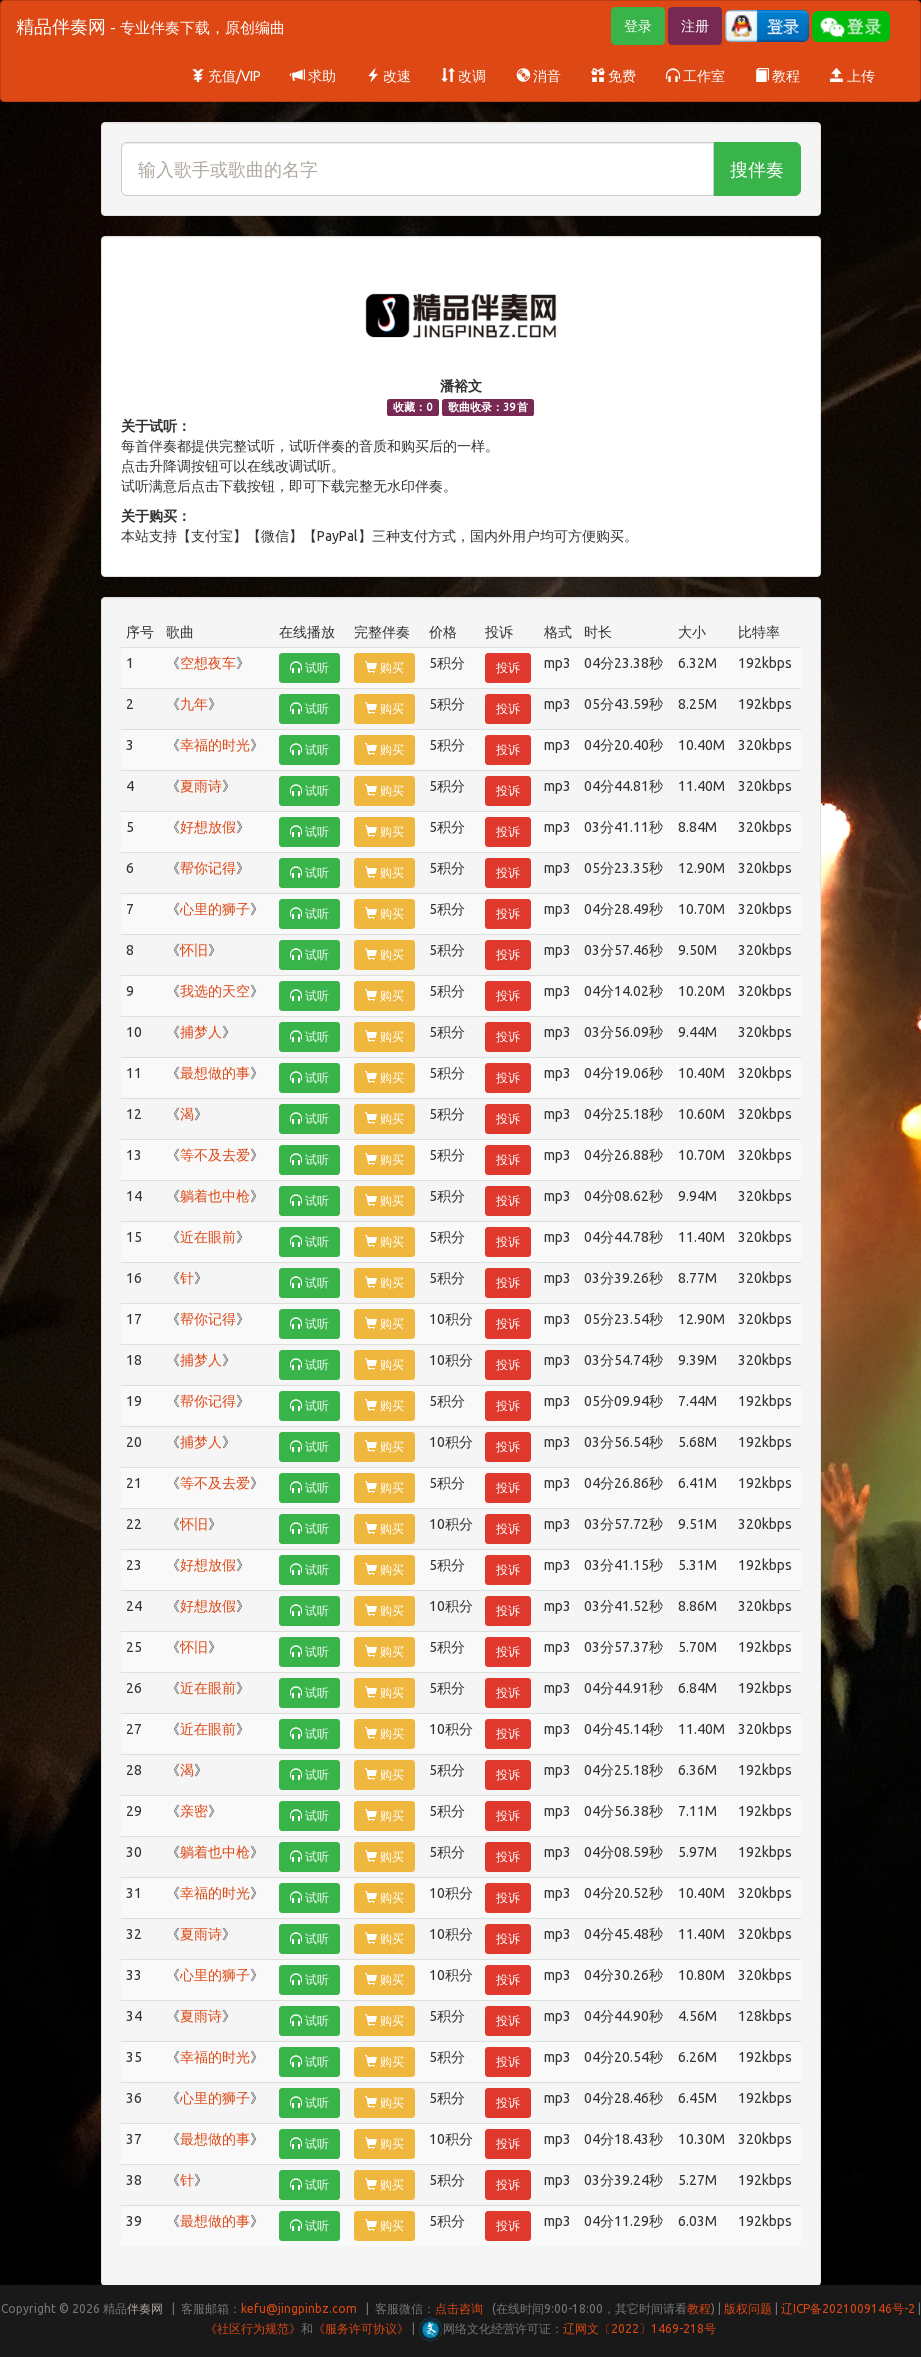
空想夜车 (208, 663)
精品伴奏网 (150, 26)
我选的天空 (215, 991)
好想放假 (208, 827)
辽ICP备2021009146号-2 (848, 2308)
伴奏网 (145, 2308)
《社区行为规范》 (253, 2328)
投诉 (508, 667)
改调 (463, 76)
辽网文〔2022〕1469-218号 (639, 2328)
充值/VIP (226, 76)
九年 (194, 704)
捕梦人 (201, 1032)
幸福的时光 (215, 745)
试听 (309, 667)
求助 (313, 76)
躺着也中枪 (215, 1196)
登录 (638, 26)
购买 (384, 667)
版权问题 (748, 2308)
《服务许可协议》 (361, 2328)
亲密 (194, 1811)
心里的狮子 (215, 909)
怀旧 (194, 950)
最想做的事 (215, 1073)
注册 (695, 26)
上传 (852, 76)
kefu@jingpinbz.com (299, 2308)
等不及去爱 (215, 1155)
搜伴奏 (757, 169)
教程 (777, 76)
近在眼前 (208, 1237)
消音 (538, 76)
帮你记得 (208, 868)
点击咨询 (459, 2308)
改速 (388, 76)
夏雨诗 (201, 786)
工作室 (695, 76)
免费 (613, 76)
